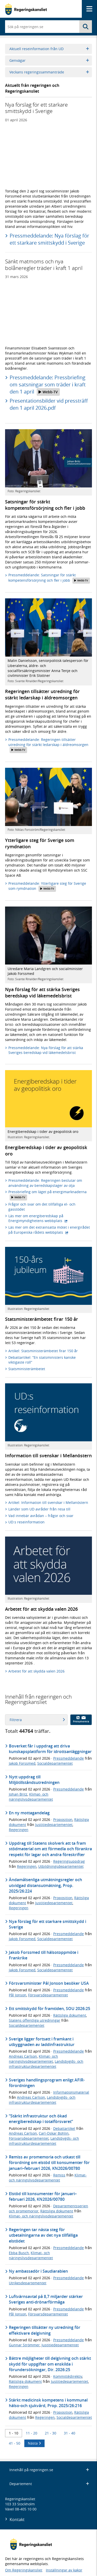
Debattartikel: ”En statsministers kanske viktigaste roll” (42, 1360)
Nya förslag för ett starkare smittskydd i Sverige (47, 1924)
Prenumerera (81, 1719)
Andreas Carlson (23, 2056)
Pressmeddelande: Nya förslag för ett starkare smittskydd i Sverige (49, 239)
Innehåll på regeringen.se (49, 2469)
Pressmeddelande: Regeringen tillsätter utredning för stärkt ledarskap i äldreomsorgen (48, 745)
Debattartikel (64, 2128)
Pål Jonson (17, 1995)
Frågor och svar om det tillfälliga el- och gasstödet (41, 1207)
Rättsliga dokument (69, 2015)
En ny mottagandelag (29, 1813)
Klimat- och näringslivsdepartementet (31, 1797)
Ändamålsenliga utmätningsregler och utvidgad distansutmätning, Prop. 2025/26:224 (45, 1885)
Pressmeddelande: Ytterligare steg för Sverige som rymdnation (47, 886)
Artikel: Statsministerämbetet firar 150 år (43, 1350)
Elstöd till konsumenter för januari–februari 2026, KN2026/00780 (43, 2196)
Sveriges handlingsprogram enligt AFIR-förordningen (47, 2082)
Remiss (59, 2175)
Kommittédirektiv (67, 2376)
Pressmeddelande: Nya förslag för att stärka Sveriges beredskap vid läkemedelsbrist (45, 1050)
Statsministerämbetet (26, 1368)
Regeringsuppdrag (69, 1861)
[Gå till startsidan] (26, 9)
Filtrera (37, 1719)
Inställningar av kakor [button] (64, 2570)
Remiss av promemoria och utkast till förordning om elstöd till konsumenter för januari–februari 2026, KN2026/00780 (49, 2162)
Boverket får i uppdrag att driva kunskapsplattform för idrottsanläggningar (50, 1748)
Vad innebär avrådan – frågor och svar (40, 1515)
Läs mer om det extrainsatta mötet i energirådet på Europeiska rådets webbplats (50, 1230)
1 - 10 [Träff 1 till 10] (13, 2433)
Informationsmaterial (71, 2092)
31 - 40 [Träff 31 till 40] (69, 2433)
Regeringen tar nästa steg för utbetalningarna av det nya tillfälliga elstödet (43, 2235)
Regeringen (18, 1829)
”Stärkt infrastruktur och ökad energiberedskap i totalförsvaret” (41, 2118)
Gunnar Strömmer (24, 2345)
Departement (49, 2483)
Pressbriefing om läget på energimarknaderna (47, 1194)
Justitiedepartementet (53, 1824)
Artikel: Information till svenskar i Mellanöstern (48, 1502)
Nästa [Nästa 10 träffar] (34, 2443)
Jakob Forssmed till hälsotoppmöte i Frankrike (43, 1955)
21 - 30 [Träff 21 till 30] (50, 2433)
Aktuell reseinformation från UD (49, 48)
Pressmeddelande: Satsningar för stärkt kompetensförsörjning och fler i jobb (49, 578)
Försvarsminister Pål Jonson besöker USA (49, 1983)
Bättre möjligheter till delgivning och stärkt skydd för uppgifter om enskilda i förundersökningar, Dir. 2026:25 (50, 2363)
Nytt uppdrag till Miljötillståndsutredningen (34, 1779)
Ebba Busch (19, 2252)
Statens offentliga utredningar (34, 2020)
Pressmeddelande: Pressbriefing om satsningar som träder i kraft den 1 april (48, 385)
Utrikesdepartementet (27, 2282)
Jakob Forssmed (22, 1763)
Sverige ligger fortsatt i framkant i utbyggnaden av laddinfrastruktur (41, 2041)
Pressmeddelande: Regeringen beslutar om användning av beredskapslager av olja (45, 1183)
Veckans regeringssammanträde (49, 72)
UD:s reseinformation (26, 1522)
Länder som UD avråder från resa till (39, 1509)
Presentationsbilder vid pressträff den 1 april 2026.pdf (49, 404)
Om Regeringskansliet (23, 2570)
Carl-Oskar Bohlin (54, 2133)
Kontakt (17, 2519)
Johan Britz (18, 1794)
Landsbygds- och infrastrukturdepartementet (46, 2064)
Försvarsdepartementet (48, 1995)
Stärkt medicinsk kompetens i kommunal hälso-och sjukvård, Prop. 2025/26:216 (48, 2402)
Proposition (62, 1819)
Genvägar (49, 60)
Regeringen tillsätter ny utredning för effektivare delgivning (44, 2330)
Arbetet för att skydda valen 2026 (36, 1671)
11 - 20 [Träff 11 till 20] (31, 2433)
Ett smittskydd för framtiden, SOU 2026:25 (49, 2008)
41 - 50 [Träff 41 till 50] (14, 2443)
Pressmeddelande (68, 1758)
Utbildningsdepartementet (61, 1866)
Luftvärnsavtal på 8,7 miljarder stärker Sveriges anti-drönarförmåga (46, 2299)
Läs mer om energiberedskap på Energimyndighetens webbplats (50, 1218)
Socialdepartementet (55, 1763)
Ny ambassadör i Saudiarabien (38, 2271)
